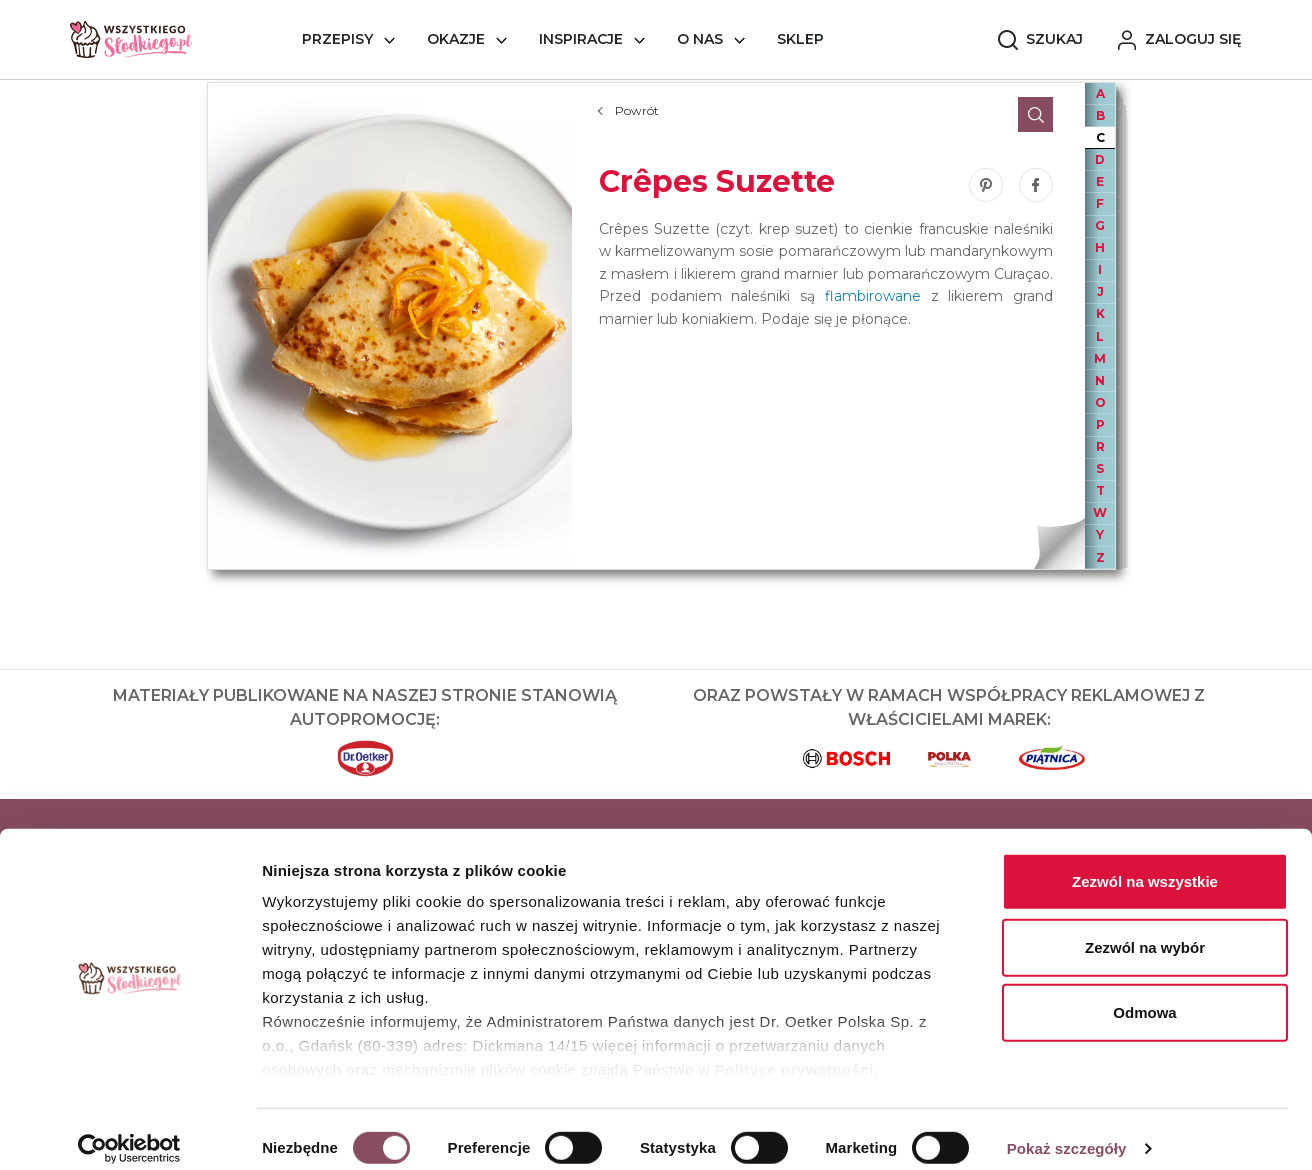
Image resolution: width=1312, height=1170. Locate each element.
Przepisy (337, 39)
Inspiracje (581, 39)
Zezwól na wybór (1145, 929)
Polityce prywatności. (797, 1052)
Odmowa (1144, 995)
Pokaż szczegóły (1067, 1130)
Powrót (637, 110)
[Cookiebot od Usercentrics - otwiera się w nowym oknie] (129, 1131)
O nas (700, 39)
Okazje (456, 39)
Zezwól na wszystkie (1145, 864)
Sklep (800, 39)
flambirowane (873, 296)
